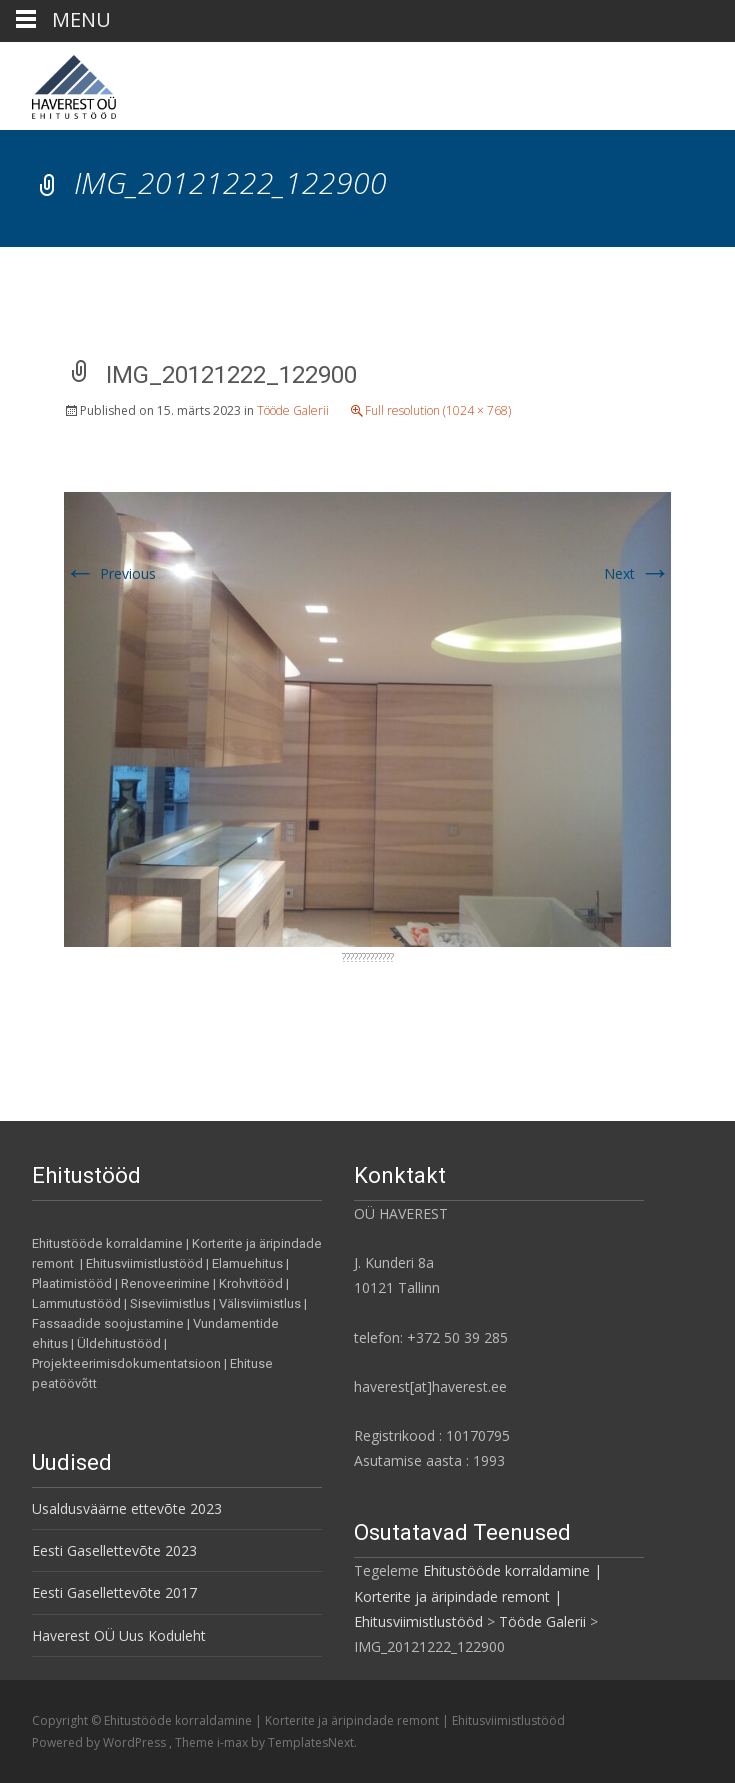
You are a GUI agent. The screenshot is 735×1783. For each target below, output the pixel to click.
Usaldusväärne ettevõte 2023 (127, 1508)
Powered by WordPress (100, 1742)
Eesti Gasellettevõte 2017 (114, 1592)
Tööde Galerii (293, 410)
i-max (234, 1742)
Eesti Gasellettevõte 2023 (114, 1550)
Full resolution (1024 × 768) (438, 410)
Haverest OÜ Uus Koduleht (119, 1635)
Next (637, 573)
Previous (110, 573)
